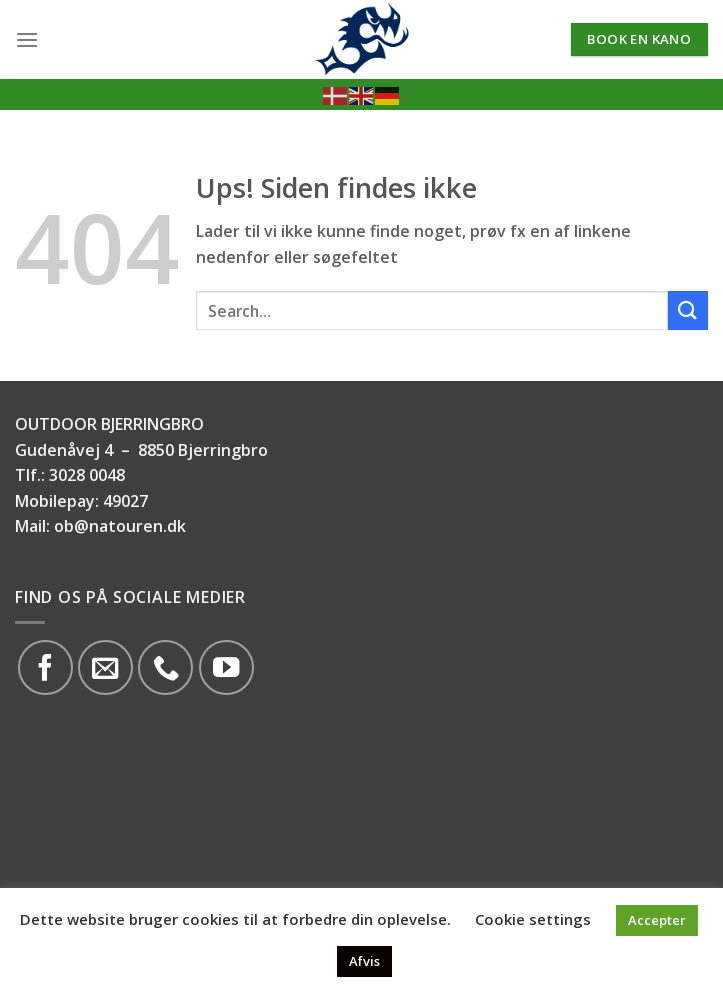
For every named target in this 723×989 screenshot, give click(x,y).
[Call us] (165, 667)
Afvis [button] (364, 961)
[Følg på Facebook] (45, 667)
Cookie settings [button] (533, 919)
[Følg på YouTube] (226, 667)
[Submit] (688, 310)
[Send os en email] (105, 667)
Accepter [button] (657, 920)
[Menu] (27, 39)
